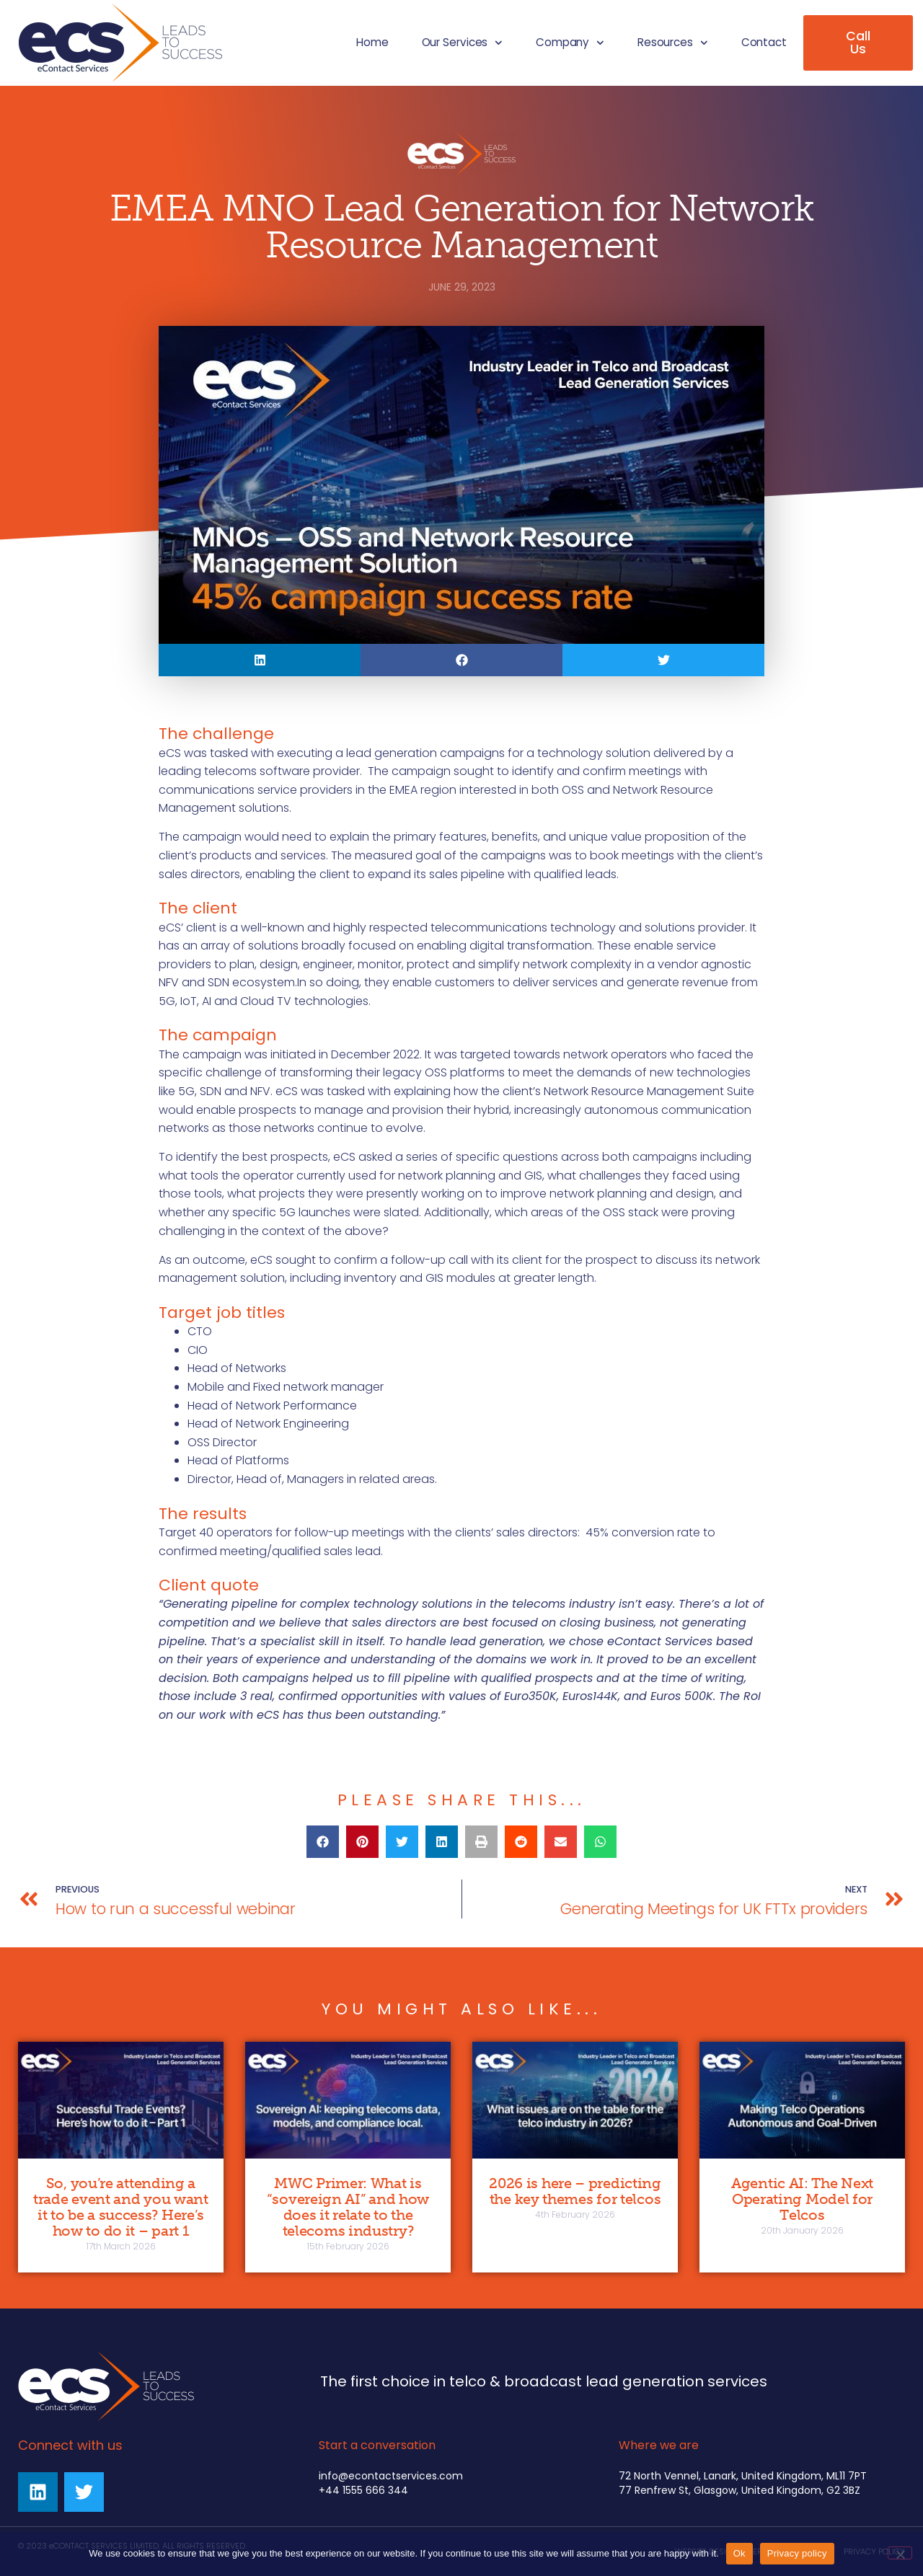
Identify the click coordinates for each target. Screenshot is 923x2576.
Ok (739, 2553)
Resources (672, 43)
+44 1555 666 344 (363, 2490)
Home (372, 42)
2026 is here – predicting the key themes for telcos (575, 2191)
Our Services (462, 43)
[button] (260, 660)
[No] (900, 2552)
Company (570, 43)
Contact (764, 42)
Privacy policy (797, 2553)
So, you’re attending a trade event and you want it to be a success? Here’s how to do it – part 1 (120, 2206)
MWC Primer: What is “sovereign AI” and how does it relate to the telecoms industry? (348, 2206)
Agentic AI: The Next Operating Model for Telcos (802, 2198)
